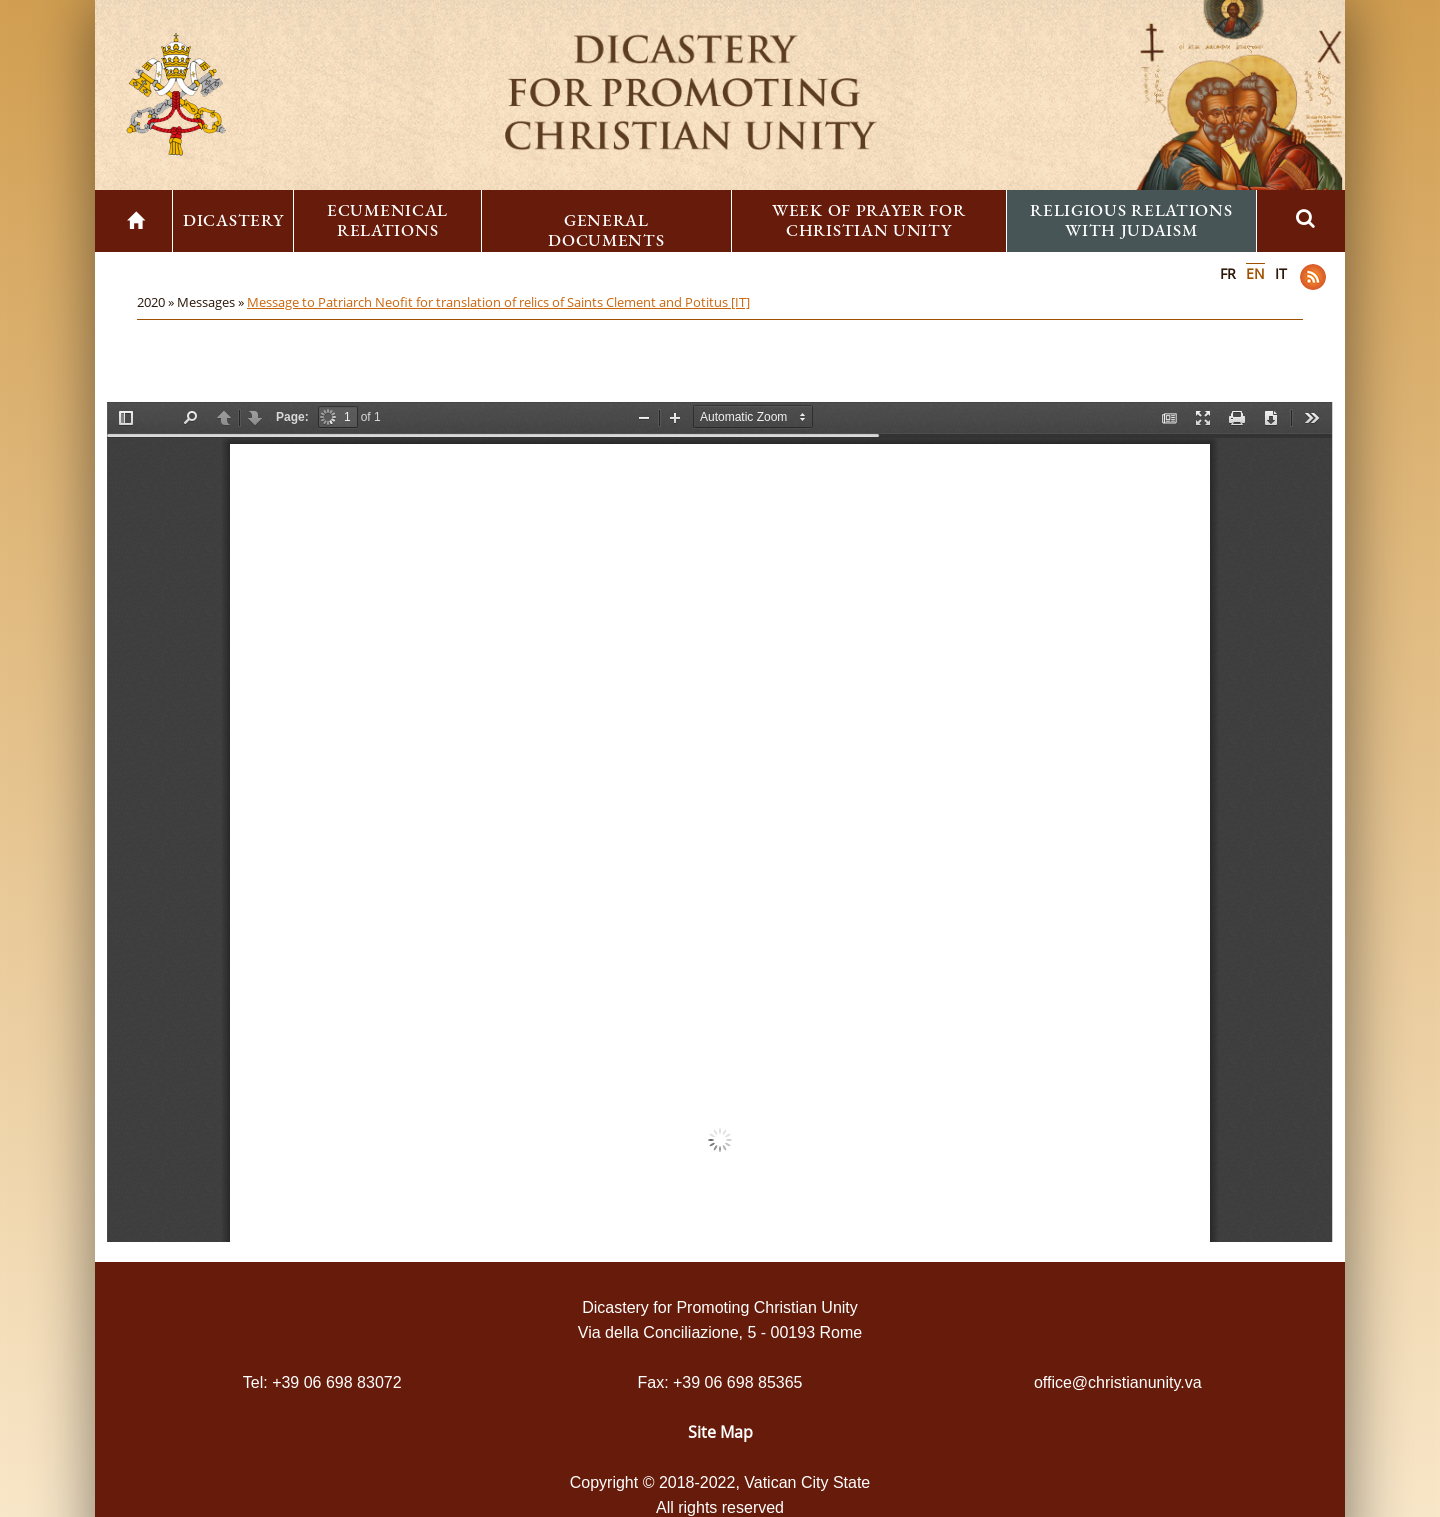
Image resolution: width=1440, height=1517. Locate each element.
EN (1255, 273)
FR (1228, 273)
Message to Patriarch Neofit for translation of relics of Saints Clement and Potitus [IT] (498, 302)
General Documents (606, 230)
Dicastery (233, 220)
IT (1281, 273)
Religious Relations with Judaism (1131, 220)
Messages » (212, 302)
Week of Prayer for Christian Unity (869, 220)
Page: (292, 417)
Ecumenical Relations (387, 220)
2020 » (157, 302)
